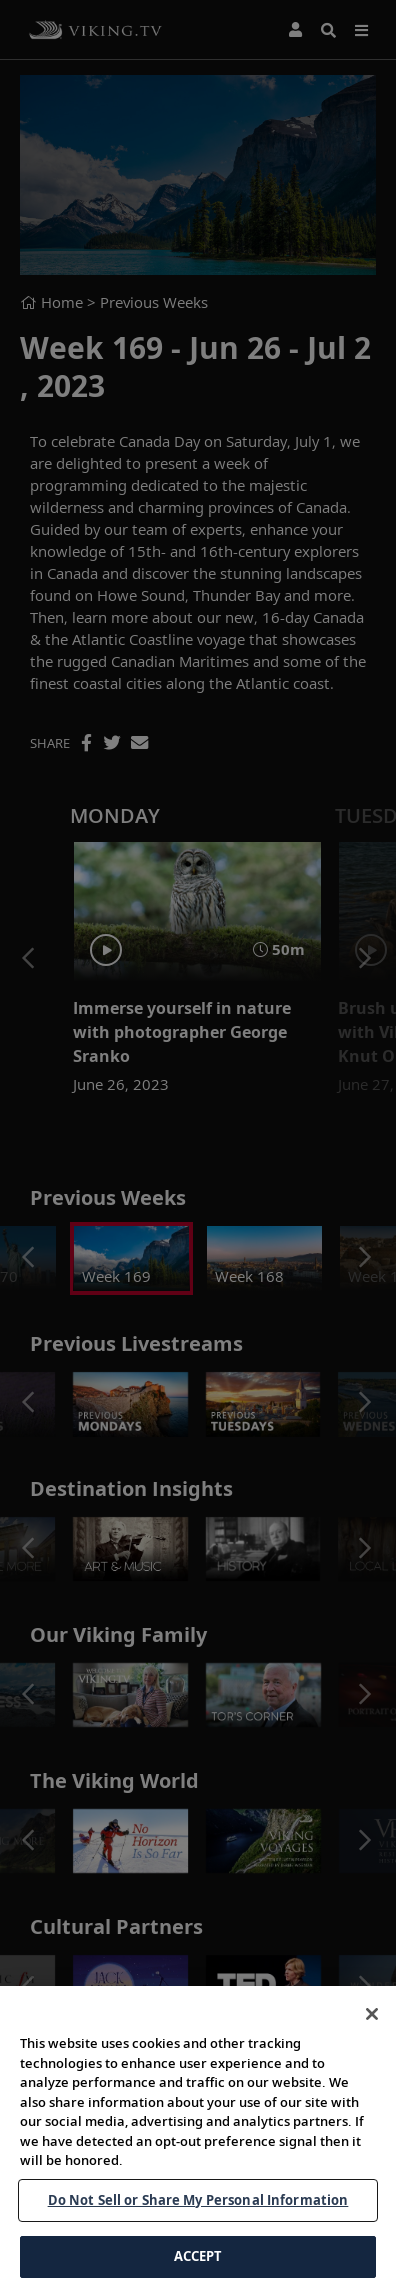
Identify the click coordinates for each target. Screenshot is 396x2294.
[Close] (372, 2014)
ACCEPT (198, 2256)
